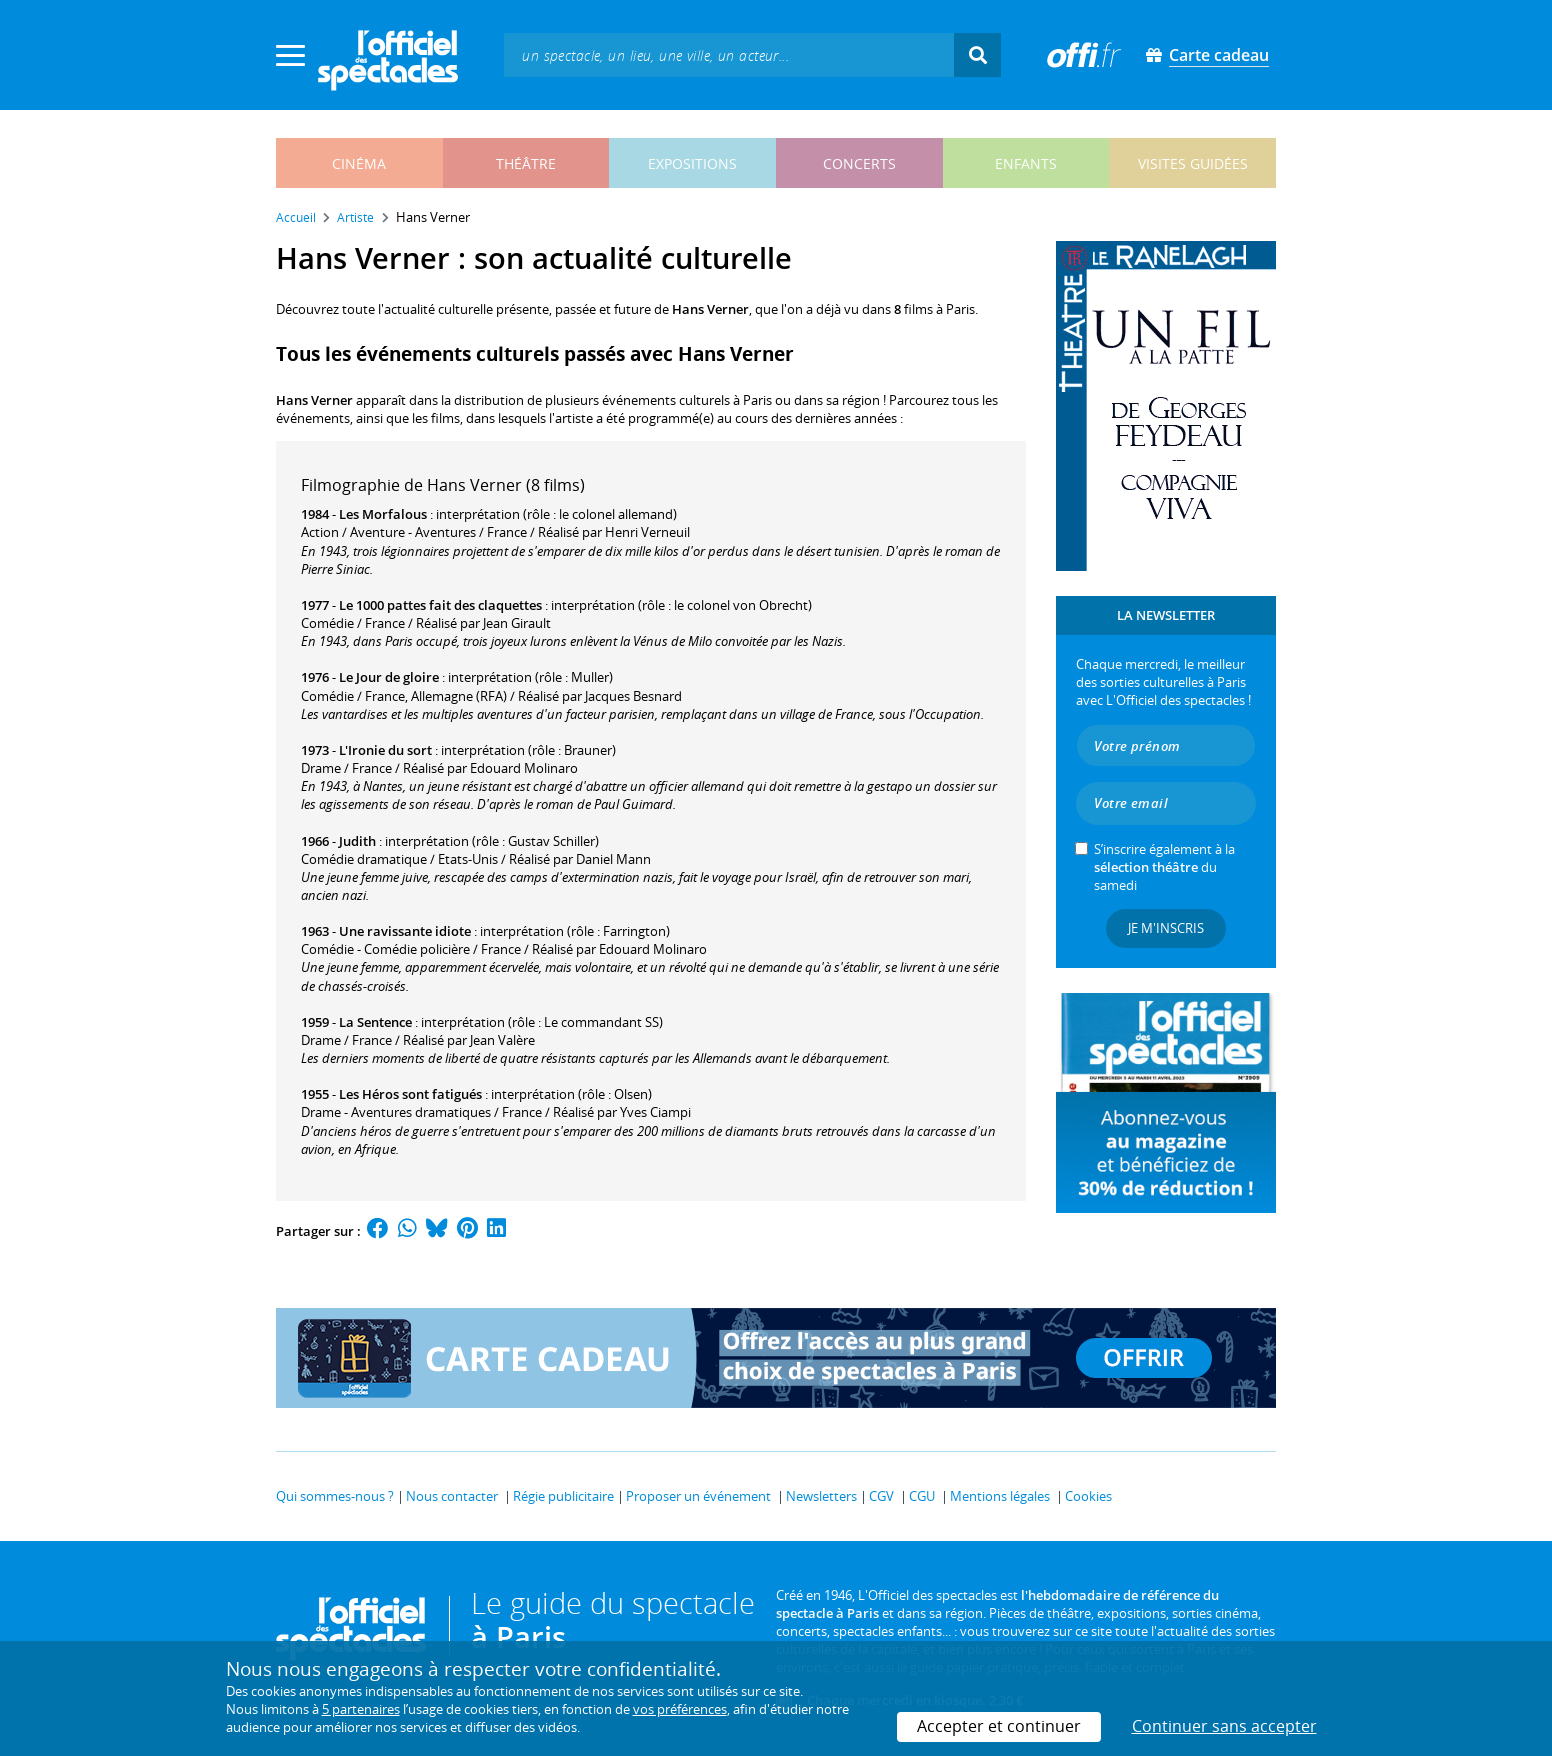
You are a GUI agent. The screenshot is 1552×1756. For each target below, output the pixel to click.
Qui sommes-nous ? (335, 1496)
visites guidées (1193, 163)
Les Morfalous (383, 514)
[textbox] (729, 54)
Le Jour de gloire (389, 677)
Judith (357, 841)
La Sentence (375, 1022)
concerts (859, 163)
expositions (692, 163)
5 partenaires (361, 1709)
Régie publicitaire (563, 1496)
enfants (1026, 163)
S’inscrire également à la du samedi (1164, 867)
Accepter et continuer (999, 1726)
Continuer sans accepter (1224, 1726)
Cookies (1088, 1496)
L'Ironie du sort (385, 750)
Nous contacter (452, 1496)
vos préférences (680, 1709)
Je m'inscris (1166, 928)
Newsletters (821, 1496)
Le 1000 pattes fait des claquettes (440, 605)
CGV (881, 1496)
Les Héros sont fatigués (410, 1094)
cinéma (359, 163)
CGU (922, 1496)
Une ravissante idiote (405, 931)
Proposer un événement (698, 1496)
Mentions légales (1000, 1496)
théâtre (526, 163)
